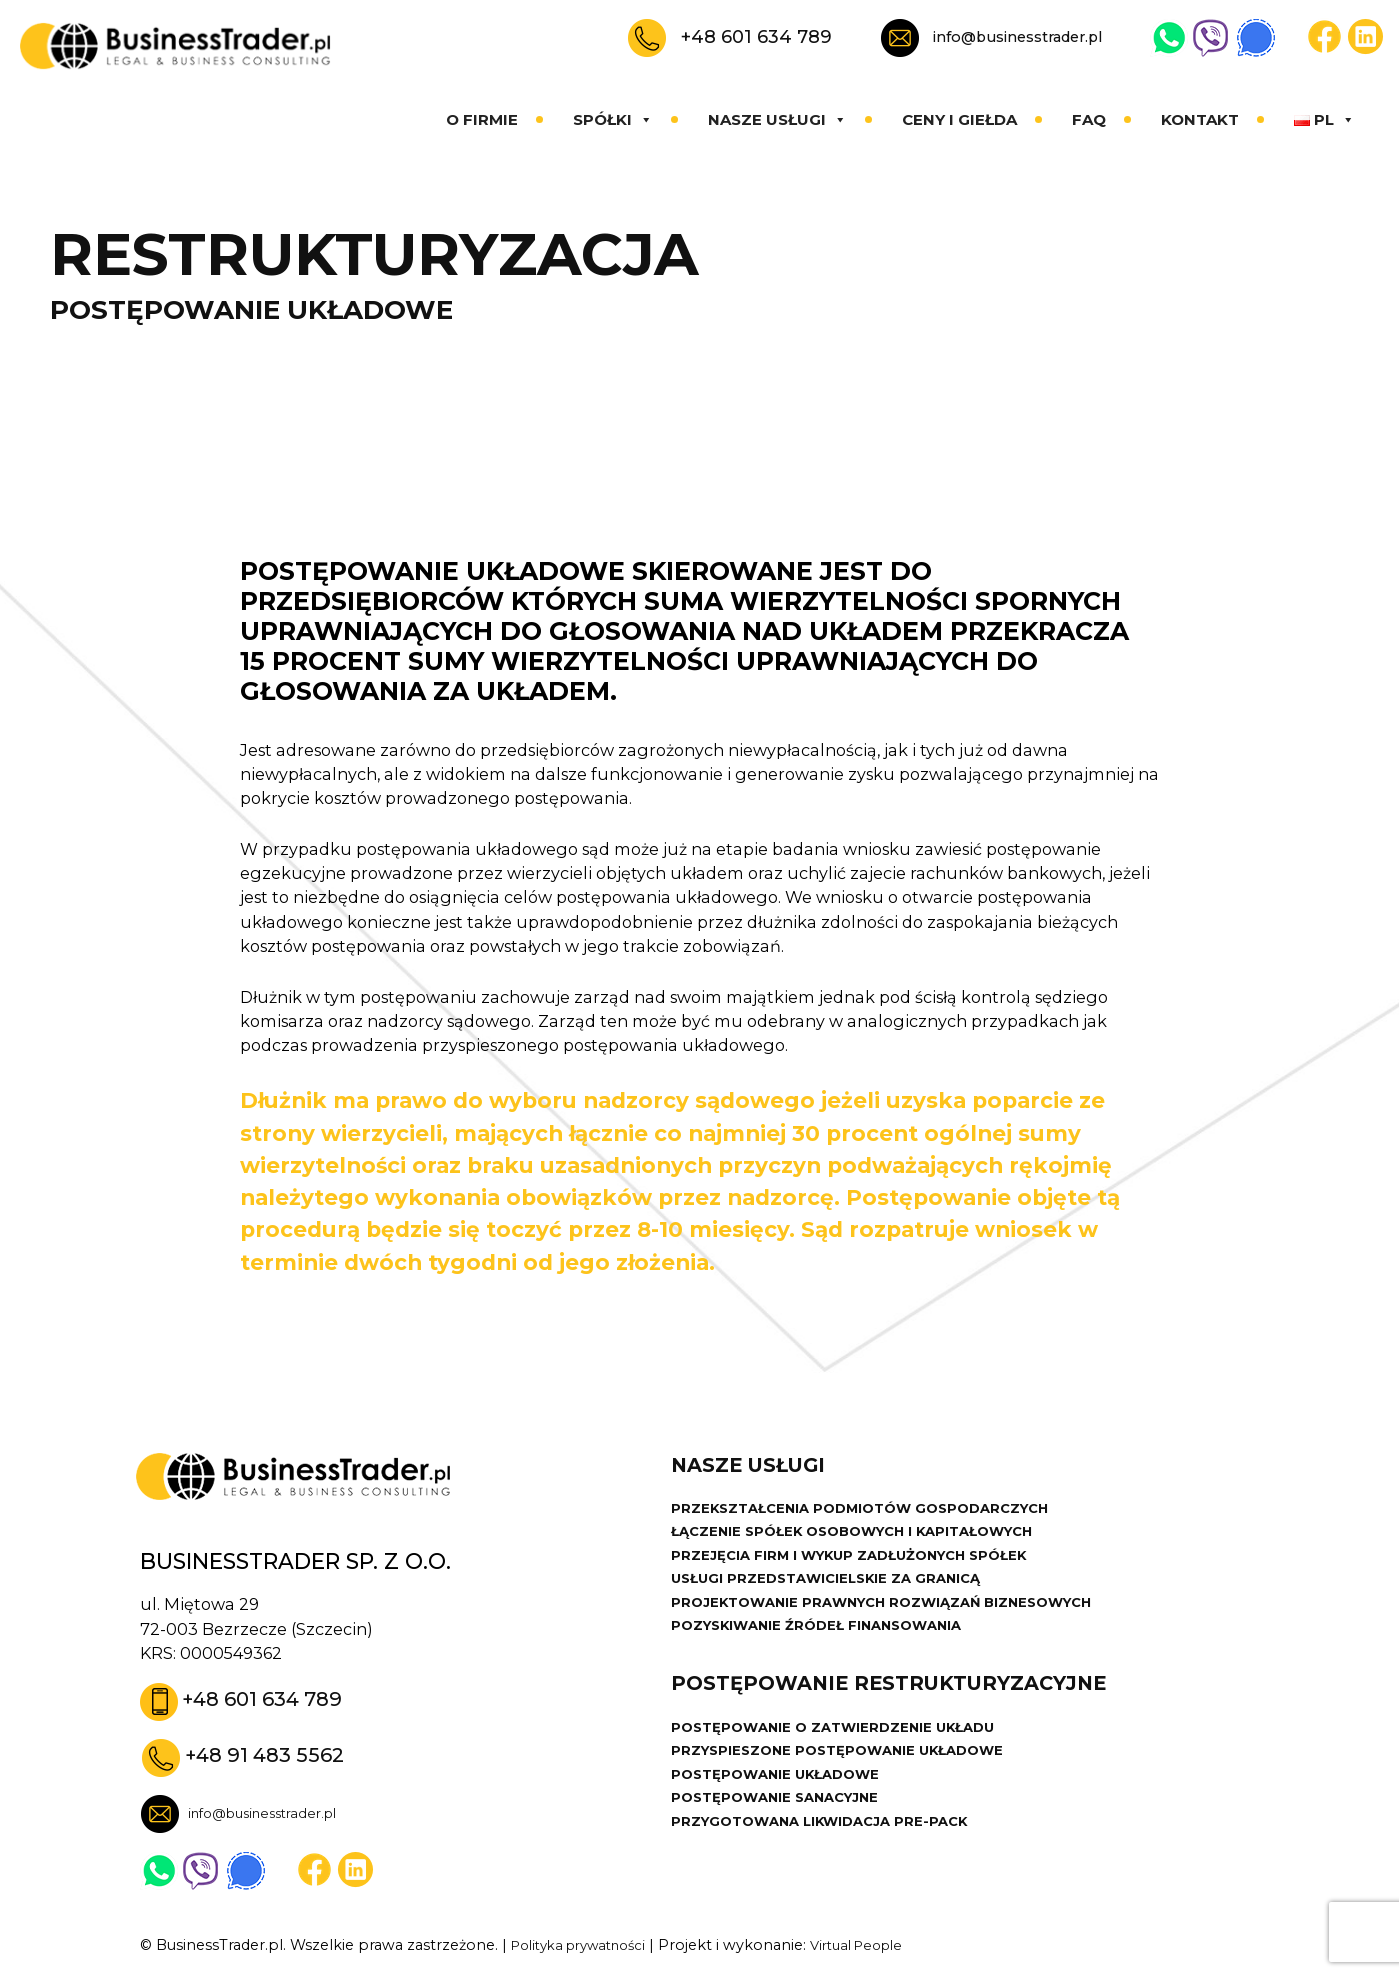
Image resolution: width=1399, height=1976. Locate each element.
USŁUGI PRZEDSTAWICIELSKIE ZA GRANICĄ (836, 1591)
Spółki (613, 119)
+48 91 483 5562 (271, 1756)
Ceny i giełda (959, 119)
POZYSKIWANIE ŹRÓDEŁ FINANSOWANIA (828, 1642)
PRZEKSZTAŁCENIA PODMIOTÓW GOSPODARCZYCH (876, 1515)
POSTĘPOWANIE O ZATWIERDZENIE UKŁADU (845, 1751)
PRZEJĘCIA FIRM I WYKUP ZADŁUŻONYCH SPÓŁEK (864, 1566)
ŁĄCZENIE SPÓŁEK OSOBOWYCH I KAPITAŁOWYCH (868, 1540)
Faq (1089, 119)
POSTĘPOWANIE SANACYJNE (783, 1828)
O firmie (482, 119)
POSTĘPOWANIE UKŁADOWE (784, 1802)
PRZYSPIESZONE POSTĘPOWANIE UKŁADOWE (851, 1777)
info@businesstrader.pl (1017, 37)
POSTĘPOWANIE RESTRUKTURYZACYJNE (907, 1706)
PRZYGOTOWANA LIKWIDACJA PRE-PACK (832, 1853)
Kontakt (1200, 119)
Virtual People (880, 1947)
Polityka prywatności (587, 1947)
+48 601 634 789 (756, 36)
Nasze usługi (777, 119)
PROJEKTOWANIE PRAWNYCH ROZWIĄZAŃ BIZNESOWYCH (900, 1617)
